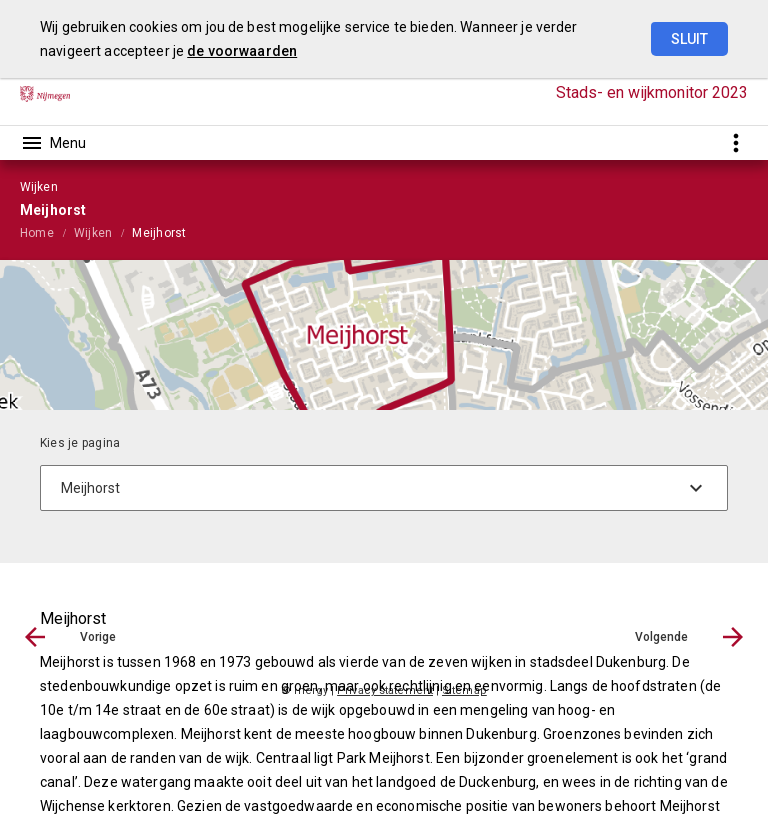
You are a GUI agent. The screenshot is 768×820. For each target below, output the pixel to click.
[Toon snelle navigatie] (735, 142)
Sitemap (464, 690)
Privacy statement (385, 690)
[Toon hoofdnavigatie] (53, 143)
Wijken (93, 233)
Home (37, 233)
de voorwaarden (242, 51)
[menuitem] (47, 232)
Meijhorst (159, 233)
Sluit (689, 39)
